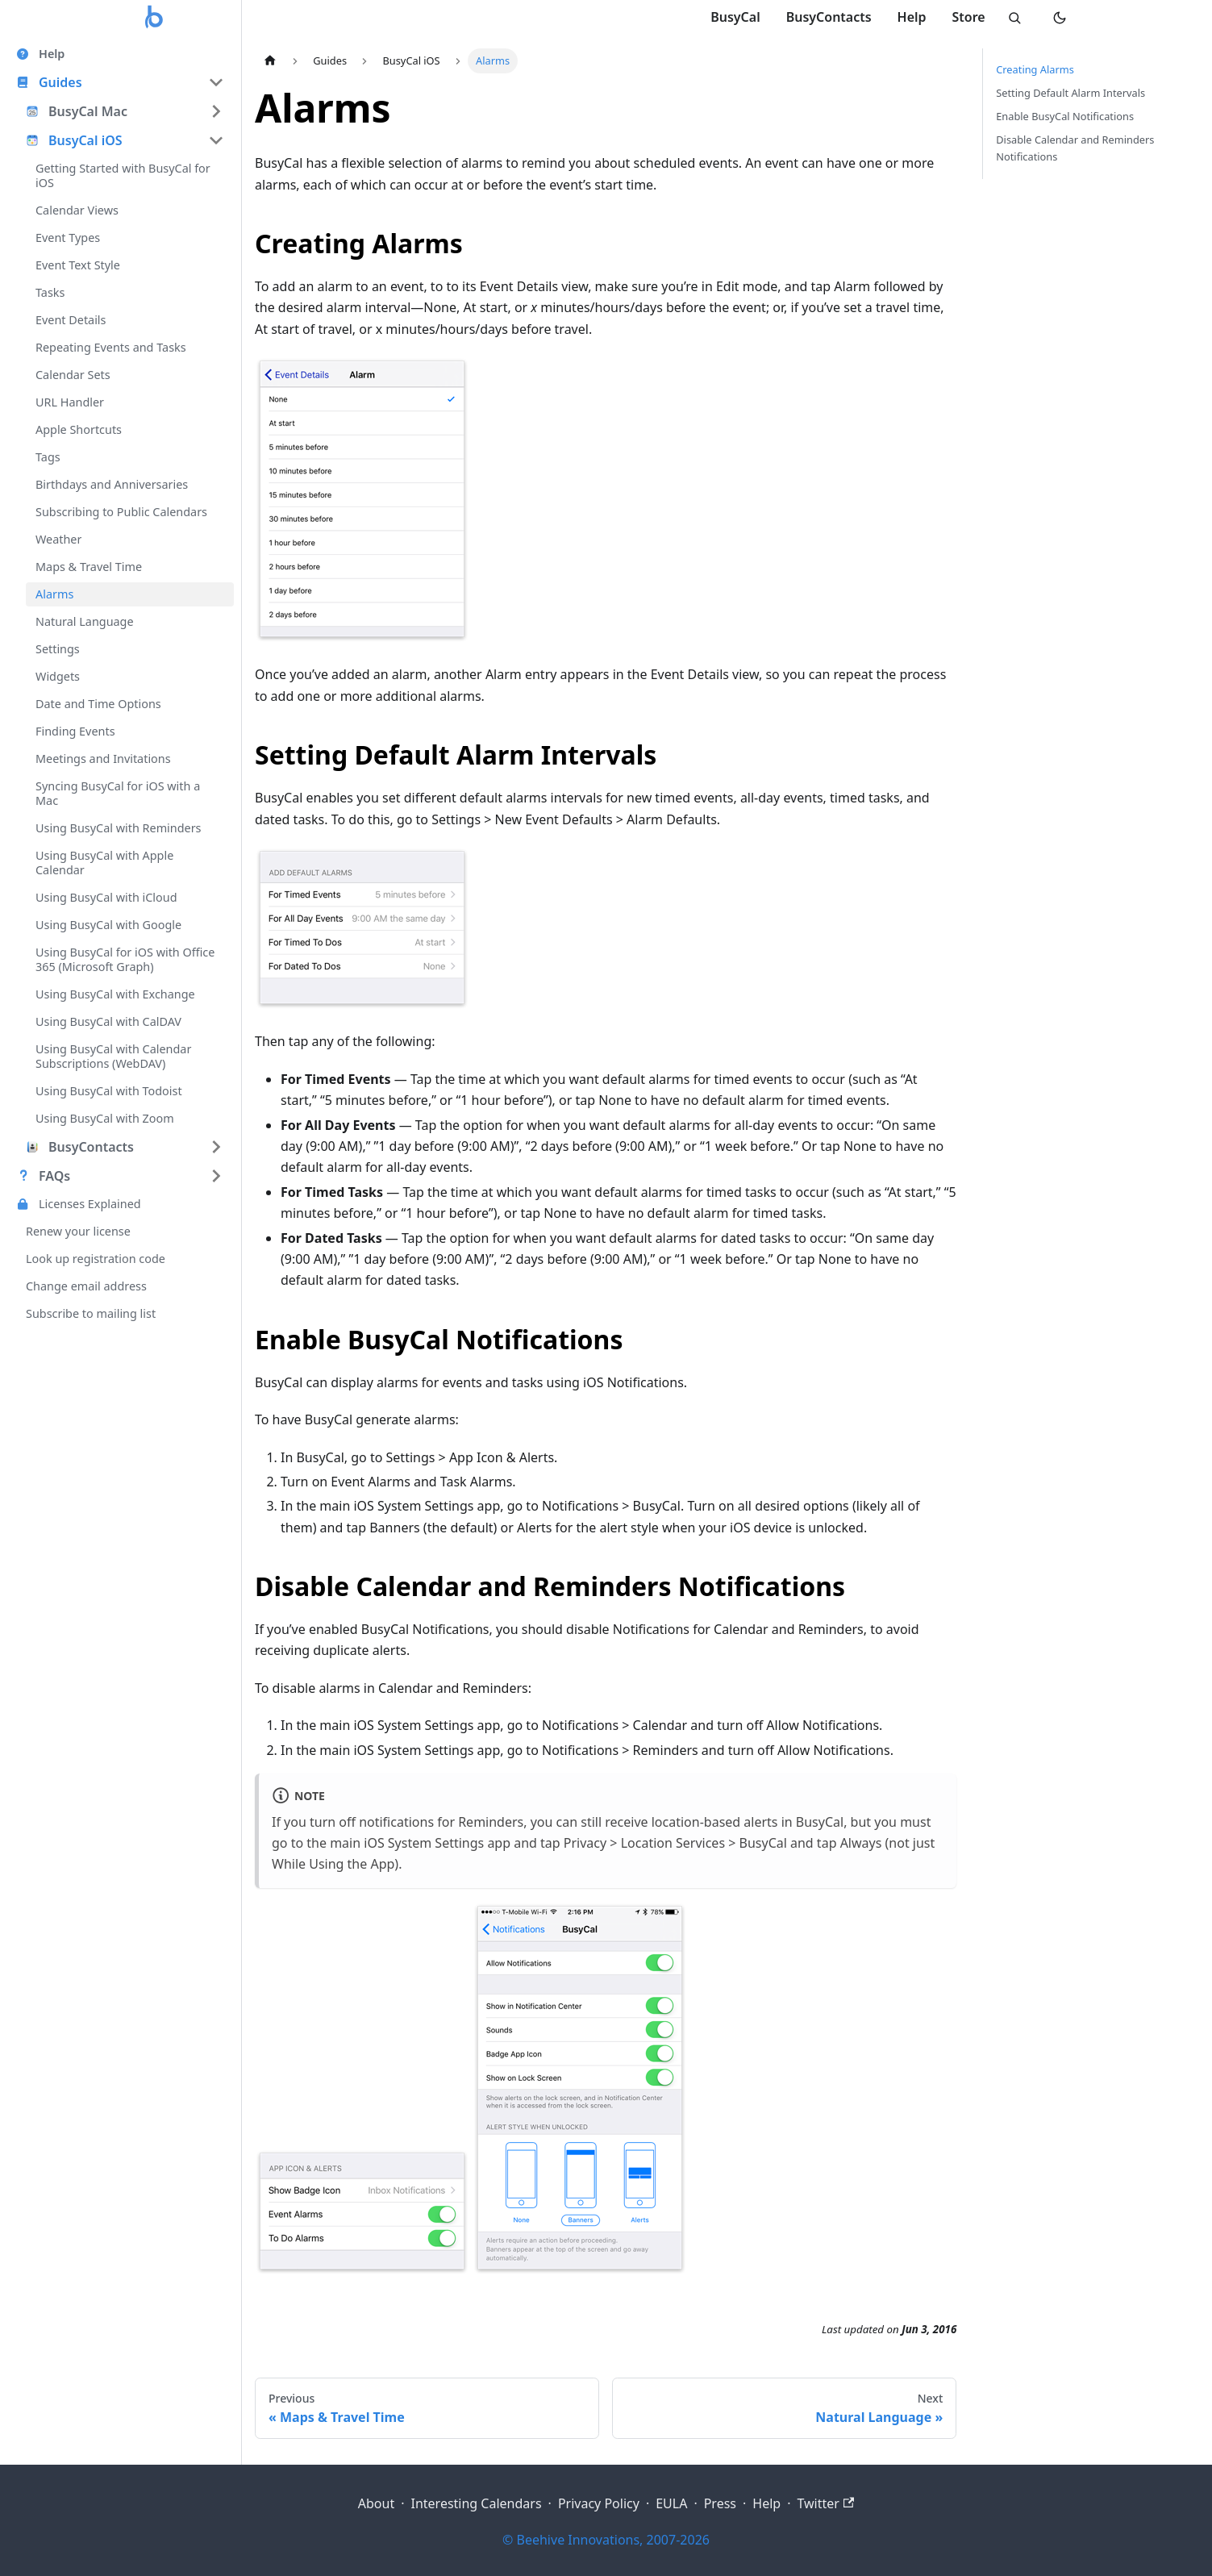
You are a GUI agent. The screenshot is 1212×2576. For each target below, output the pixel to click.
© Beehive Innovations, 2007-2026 (606, 2540)
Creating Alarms (1035, 69)
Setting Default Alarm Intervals (1070, 92)
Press (720, 2503)
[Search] (1014, 17)
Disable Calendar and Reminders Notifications (1075, 148)
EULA (671, 2503)
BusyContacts (828, 17)
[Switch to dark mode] (1059, 17)
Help (911, 17)
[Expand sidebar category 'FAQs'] (216, 1176)
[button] (120, 82)
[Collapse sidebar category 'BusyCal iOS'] (216, 140)
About (376, 2503)
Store (968, 17)
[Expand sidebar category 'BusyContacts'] (216, 1147)
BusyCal (735, 17)
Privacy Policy (598, 2503)
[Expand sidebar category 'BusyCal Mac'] (216, 111)
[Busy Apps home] (155, 18)
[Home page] (270, 60)
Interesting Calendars (475, 2503)
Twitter (825, 2503)
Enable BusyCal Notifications (1065, 116)
